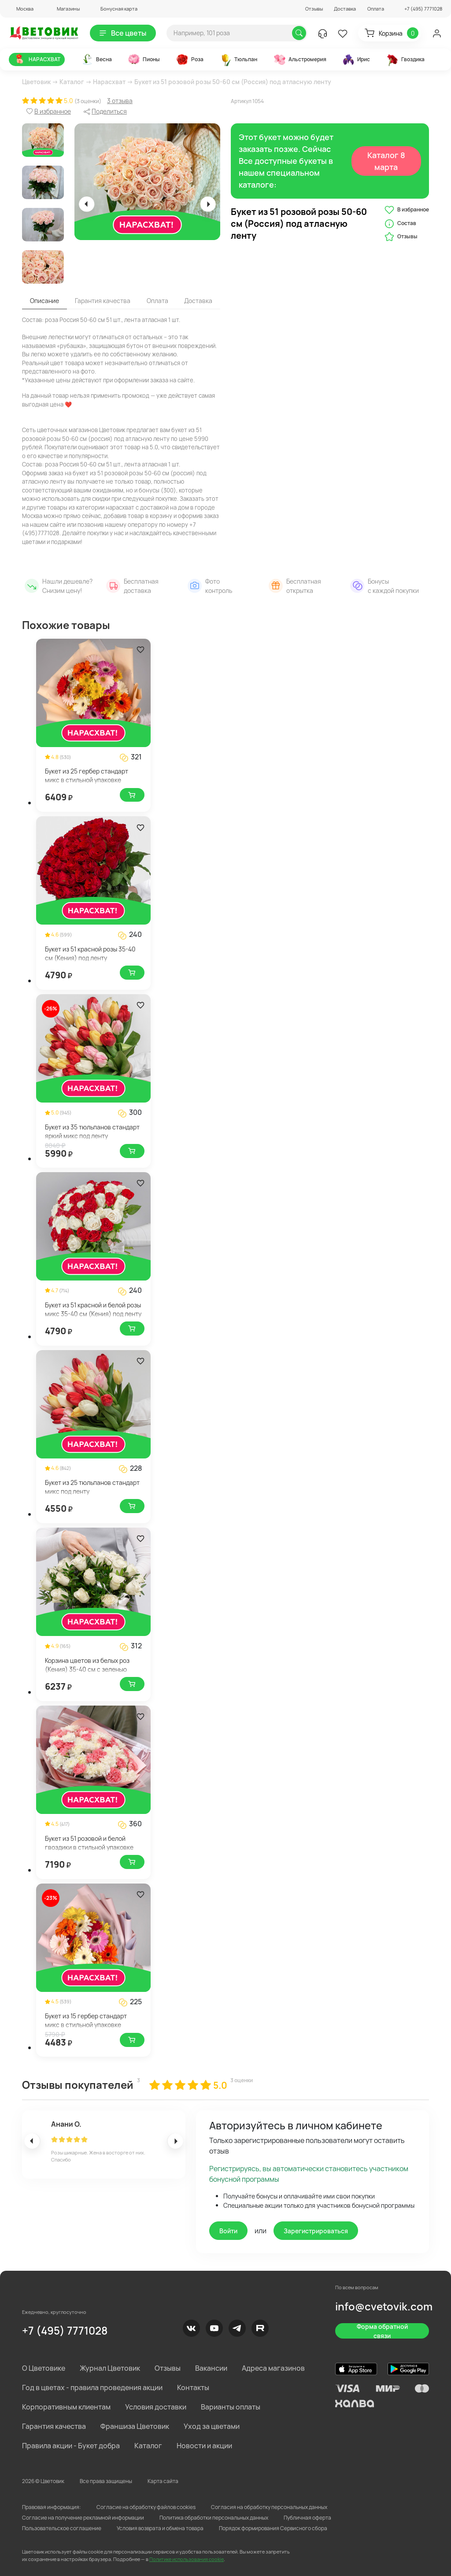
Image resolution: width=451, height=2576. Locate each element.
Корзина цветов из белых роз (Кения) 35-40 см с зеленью (87, 1664)
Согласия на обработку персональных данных (269, 2507)
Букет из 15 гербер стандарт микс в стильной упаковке (86, 2020)
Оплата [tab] (157, 300)
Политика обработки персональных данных (213, 2517)
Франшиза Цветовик (134, 2426)
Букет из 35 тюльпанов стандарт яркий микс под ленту (92, 1131)
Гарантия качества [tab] (102, 300)
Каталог (71, 82)
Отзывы (314, 8)
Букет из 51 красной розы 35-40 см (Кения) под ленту (90, 953)
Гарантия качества (54, 2426)
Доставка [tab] (198, 300)
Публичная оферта (307, 2517)
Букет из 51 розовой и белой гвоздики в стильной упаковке (89, 1842)
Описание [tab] (44, 300)
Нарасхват (109, 82)
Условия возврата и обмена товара (160, 2528)
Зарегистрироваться (316, 2231)
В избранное (406, 210)
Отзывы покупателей (77, 2084)
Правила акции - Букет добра (71, 2445)
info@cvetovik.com (384, 2306)
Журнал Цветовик (110, 2368)
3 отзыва (120, 100)
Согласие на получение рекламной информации (83, 2517)
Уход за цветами (212, 2426)
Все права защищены (106, 2481)
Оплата (375, 8)
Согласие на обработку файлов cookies (146, 2507)
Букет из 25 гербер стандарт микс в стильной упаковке (86, 775)
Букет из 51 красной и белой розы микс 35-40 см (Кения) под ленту (93, 1309)
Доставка (345, 8)
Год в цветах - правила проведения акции (92, 2387)
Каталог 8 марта (386, 161)
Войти (228, 2231)
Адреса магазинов (273, 2368)
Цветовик (36, 82)
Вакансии (211, 2368)
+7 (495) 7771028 (64, 2330)
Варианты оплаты (230, 2407)
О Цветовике (43, 2368)
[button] (21, 8)
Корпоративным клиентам (66, 2407)
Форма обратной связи (382, 2331)
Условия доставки (155, 2407)
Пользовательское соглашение (61, 2528)
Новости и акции (204, 2445)
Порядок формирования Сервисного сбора (273, 2528)
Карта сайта (163, 2481)
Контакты (193, 2387)
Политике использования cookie (186, 2559)
